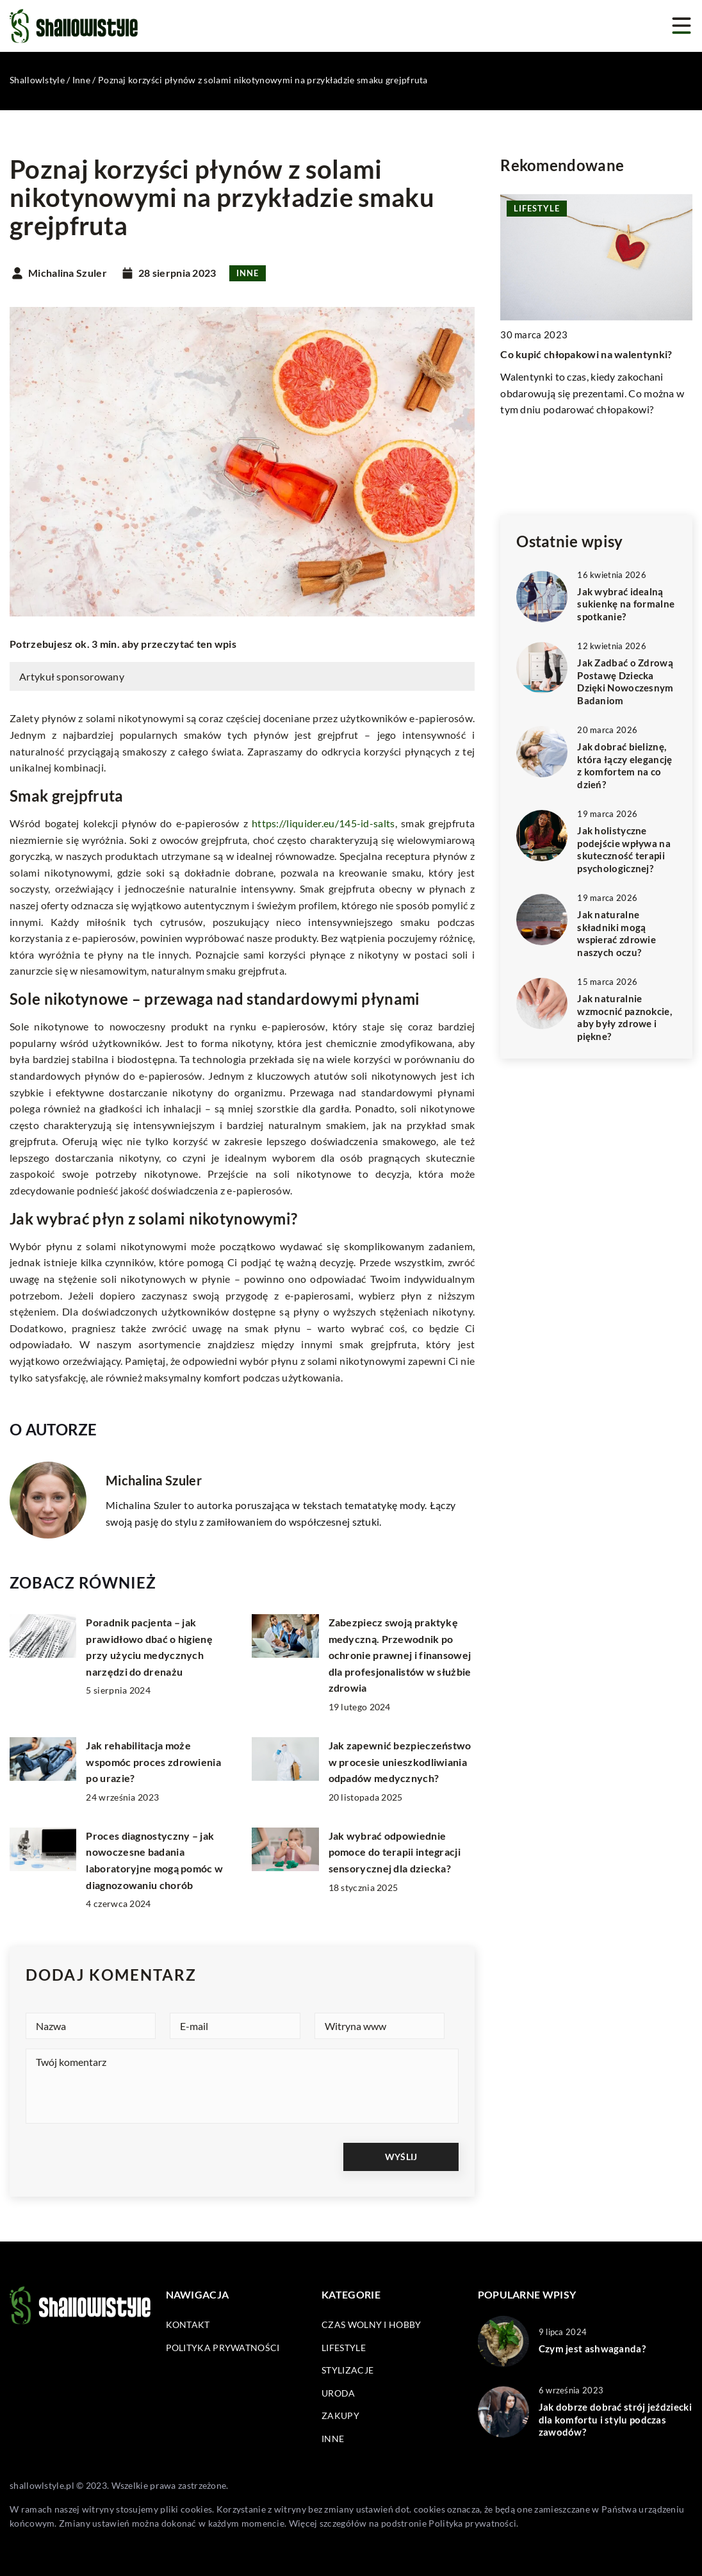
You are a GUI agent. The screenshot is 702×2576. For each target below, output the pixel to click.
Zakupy (340, 2415)
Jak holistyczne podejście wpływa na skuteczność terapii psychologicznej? (624, 849)
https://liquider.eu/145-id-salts (323, 823)
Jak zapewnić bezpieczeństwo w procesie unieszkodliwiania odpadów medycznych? (400, 1761)
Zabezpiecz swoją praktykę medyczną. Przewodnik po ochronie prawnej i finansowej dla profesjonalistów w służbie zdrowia (400, 1655)
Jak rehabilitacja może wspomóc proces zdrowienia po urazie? (153, 1761)
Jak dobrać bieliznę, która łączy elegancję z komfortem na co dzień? (624, 765)
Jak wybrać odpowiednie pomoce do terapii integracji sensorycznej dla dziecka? (395, 1851)
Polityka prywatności (223, 2347)
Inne (247, 273)
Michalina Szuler (67, 273)
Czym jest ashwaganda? (592, 2348)
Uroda (338, 2393)
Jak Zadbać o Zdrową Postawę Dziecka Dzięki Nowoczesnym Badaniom (625, 681)
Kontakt (188, 2324)
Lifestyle (344, 2347)
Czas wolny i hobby (371, 2324)
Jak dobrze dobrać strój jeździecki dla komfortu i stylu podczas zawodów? (615, 2419)
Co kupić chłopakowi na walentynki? (586, 354)
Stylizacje (347, 2370)
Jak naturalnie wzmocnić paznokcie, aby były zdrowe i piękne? (624, 1017)
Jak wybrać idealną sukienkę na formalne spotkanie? (625, 604)
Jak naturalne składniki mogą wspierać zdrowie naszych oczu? (616, 933)
